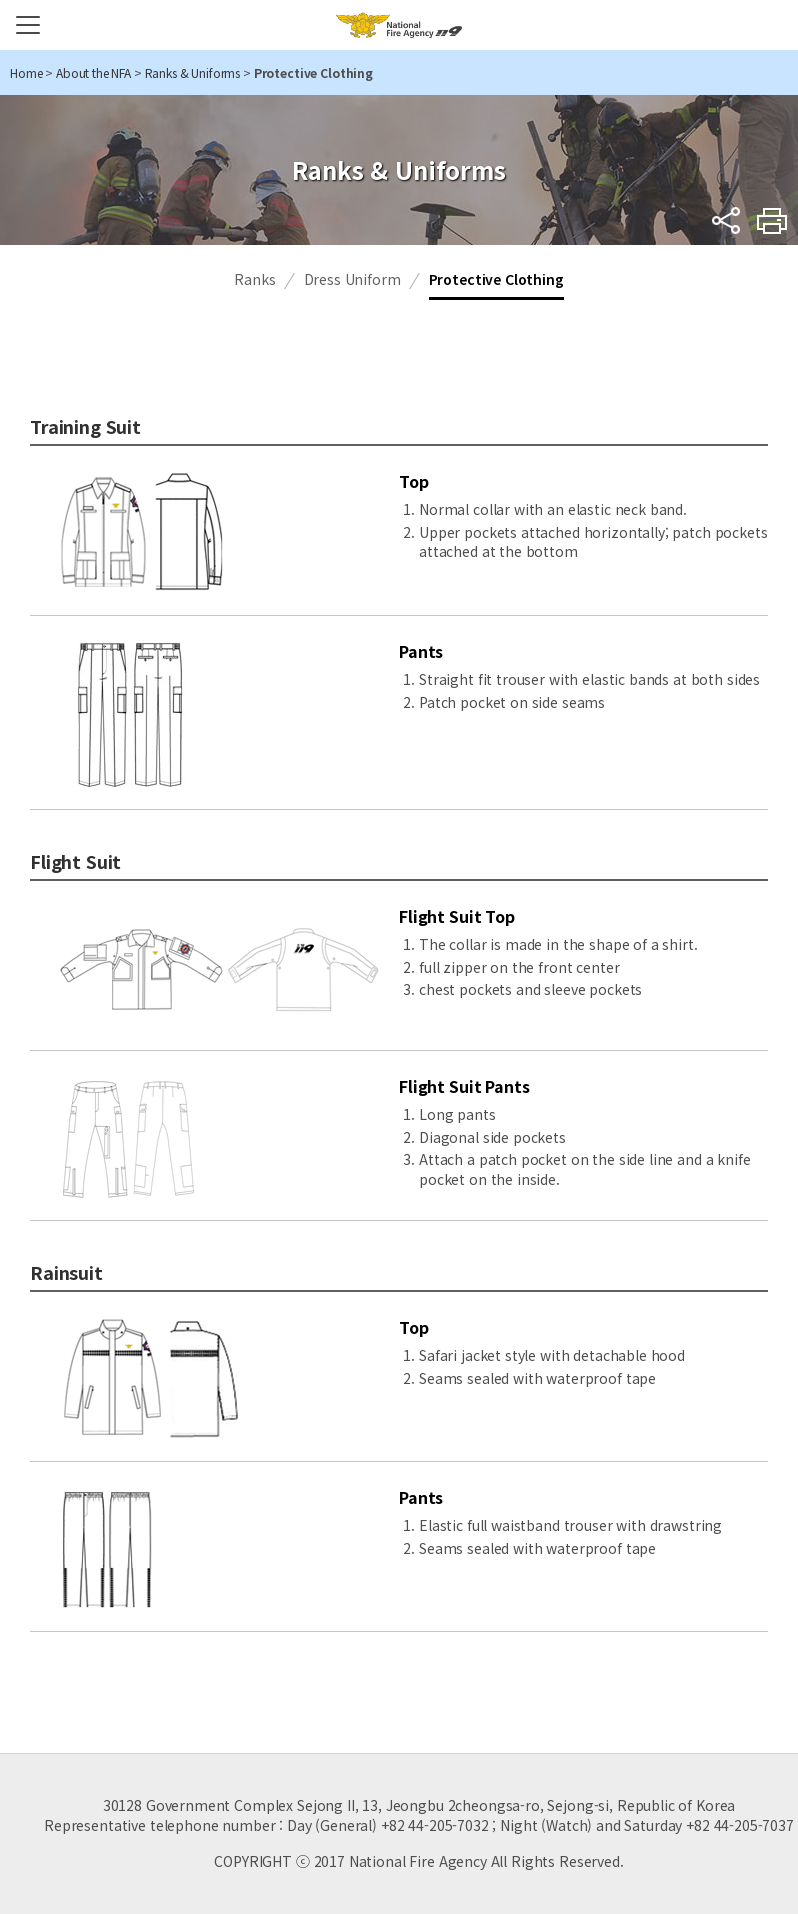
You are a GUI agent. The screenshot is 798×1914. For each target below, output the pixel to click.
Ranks (254, 279)
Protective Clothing (496, 279)
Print (772, 220)
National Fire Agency (399, 25)
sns (726, 220)
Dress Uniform (352, 279)
